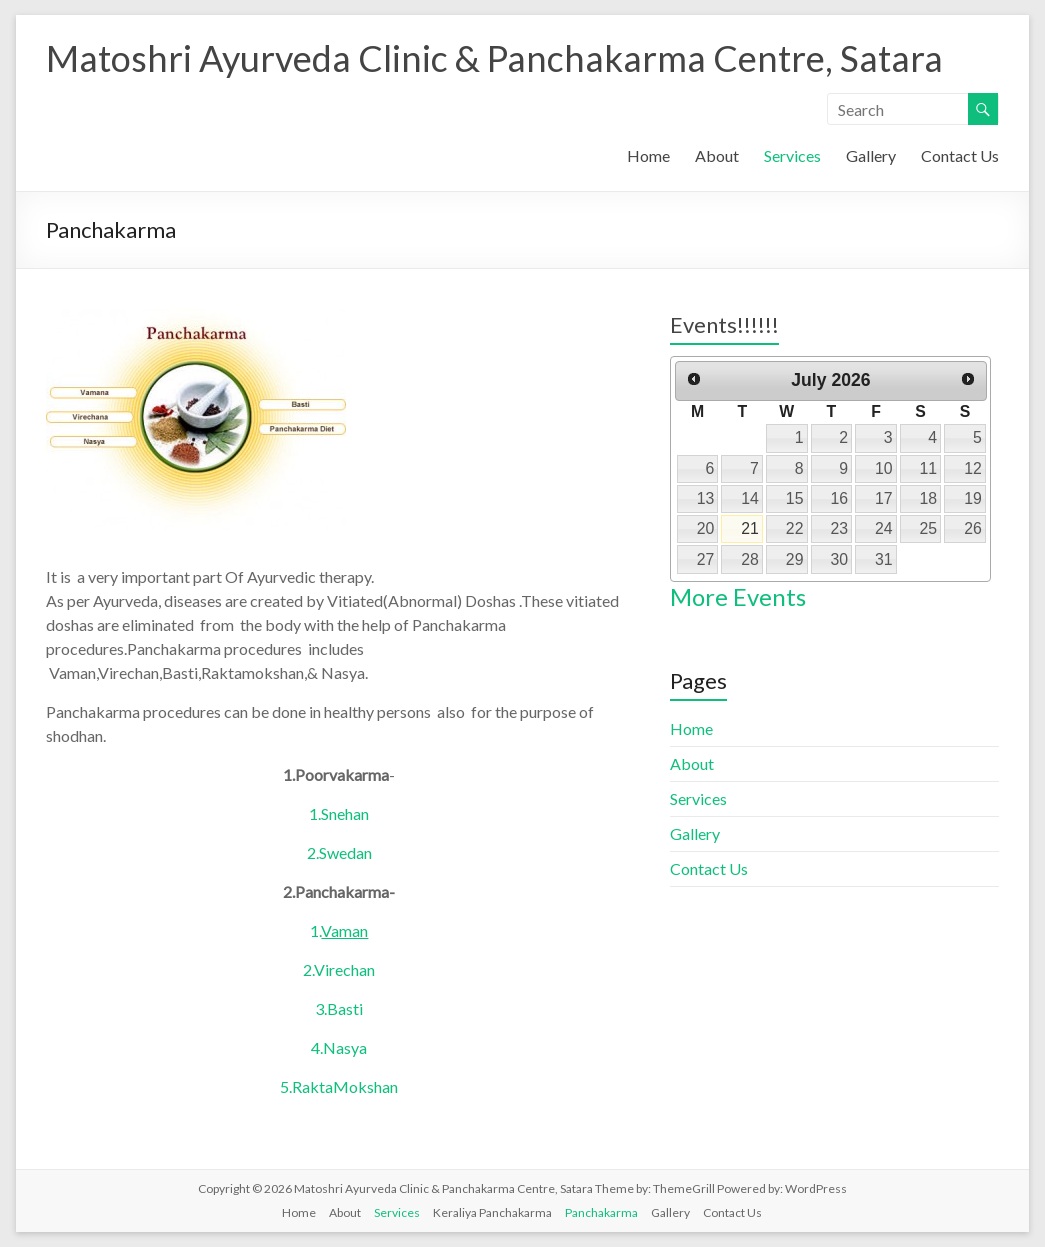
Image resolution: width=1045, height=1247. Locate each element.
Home (648, 155)
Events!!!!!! (724, 324)
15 (795, 498)
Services (792, 155)
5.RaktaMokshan (339, 1086)
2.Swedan (339, 852)
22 (795, 528)
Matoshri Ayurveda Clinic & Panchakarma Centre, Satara (494, 58)
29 (795, 559)
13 (706, 498)
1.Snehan (339, 813)
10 (884, 468)
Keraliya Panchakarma (492, 1212)
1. (339, 930)
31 (884, 559)
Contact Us (960, 155)
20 (706, 528)
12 (973, 468)
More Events (738, 596)
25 (929, 528)
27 (706, 559)
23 (839, 528)
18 (929, 498)
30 (839, 559)
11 (929, 468)
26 (973, 528)
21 (750, 528)
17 (884, 498)
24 (884, 528)
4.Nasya (339, 1047)
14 (750, 498)
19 (973, 498)
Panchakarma (601, 1212)
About (717, 155)
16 (839, 498)
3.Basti (339, 1008)
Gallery (871, 155)
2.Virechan (339, 969)
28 (750, 559)
